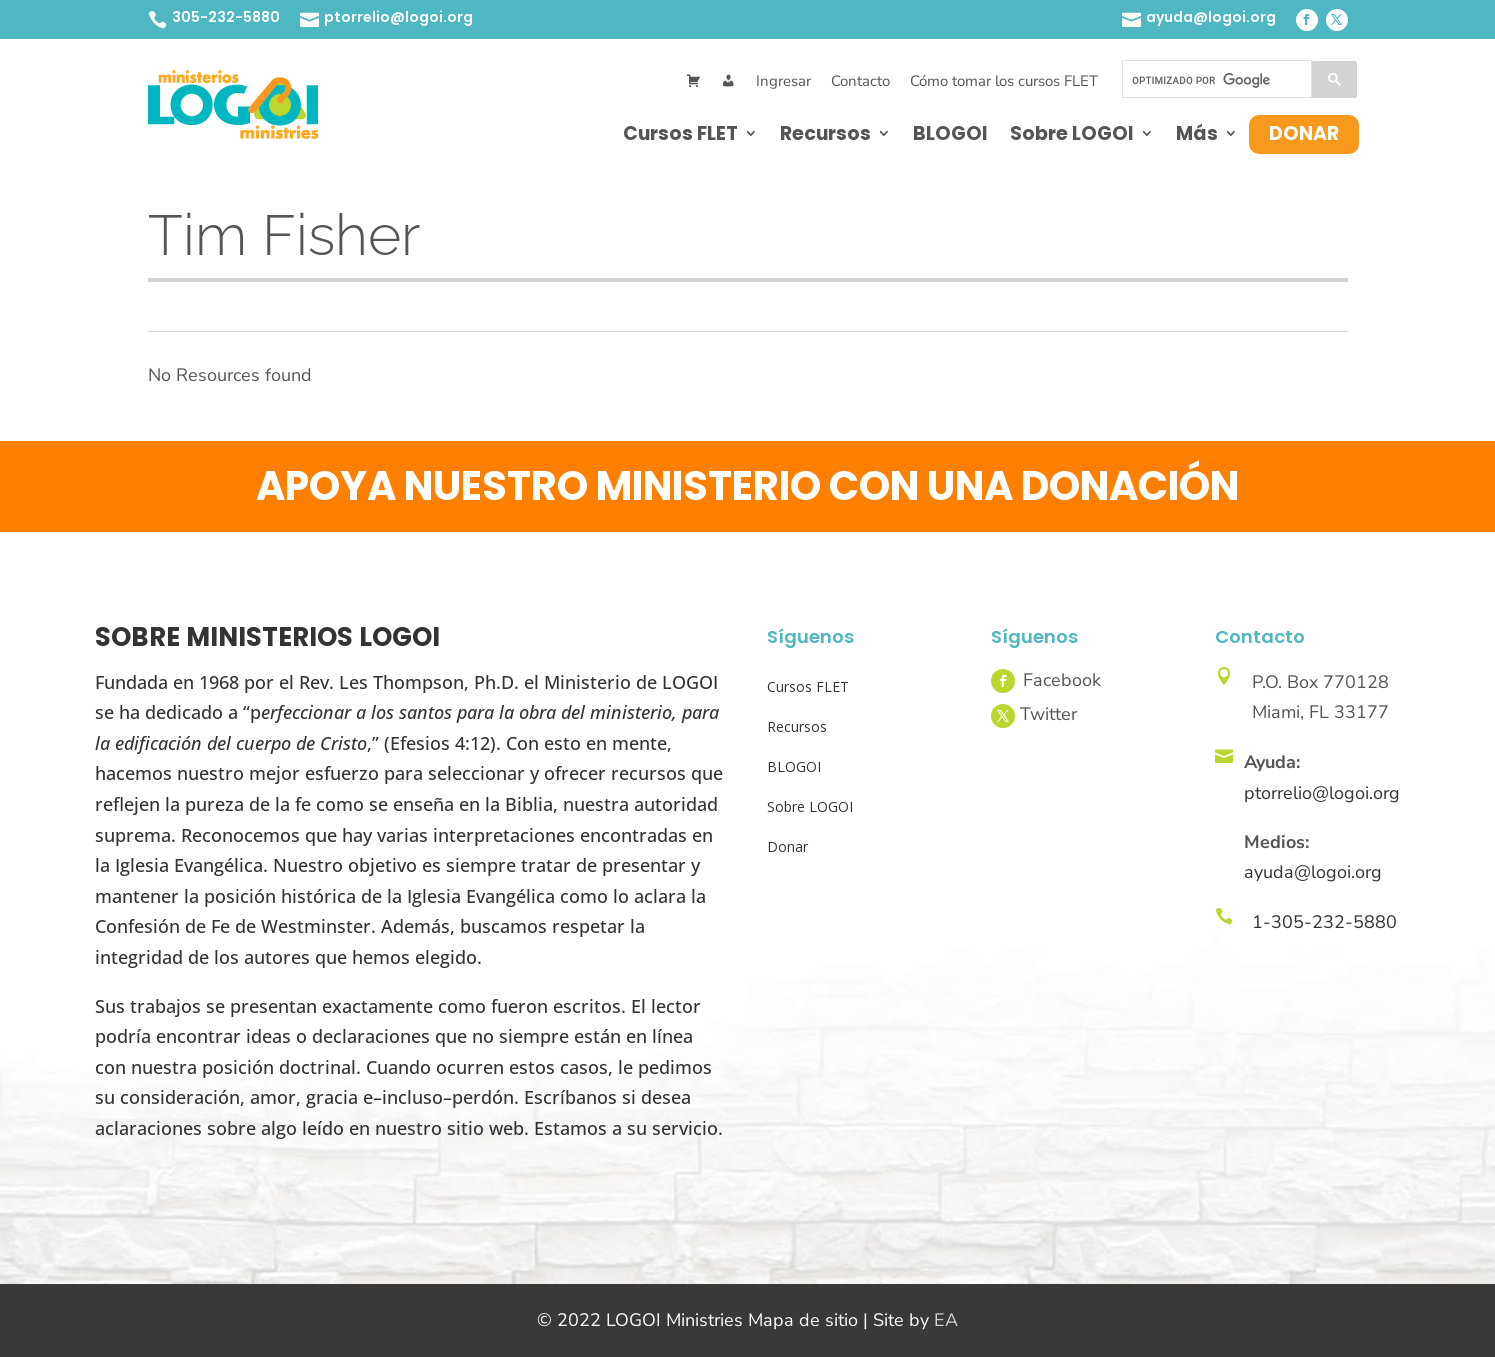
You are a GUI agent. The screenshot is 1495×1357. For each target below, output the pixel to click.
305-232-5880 (226, 17)
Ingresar (783, 81)
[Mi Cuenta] (728, 81)
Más (1197, 133)
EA (946, 1320)
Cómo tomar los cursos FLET (1004, 81)
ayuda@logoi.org (1211, 17)
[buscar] (1215, 80)
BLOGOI (950, 133)
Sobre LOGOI (1072, 133)
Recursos (825, 133)
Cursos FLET (680, 133)
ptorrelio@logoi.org (398, 17)
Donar (1304, 133)
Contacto (860, 81)
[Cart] (693, 81)
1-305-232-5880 (1324, 922)
